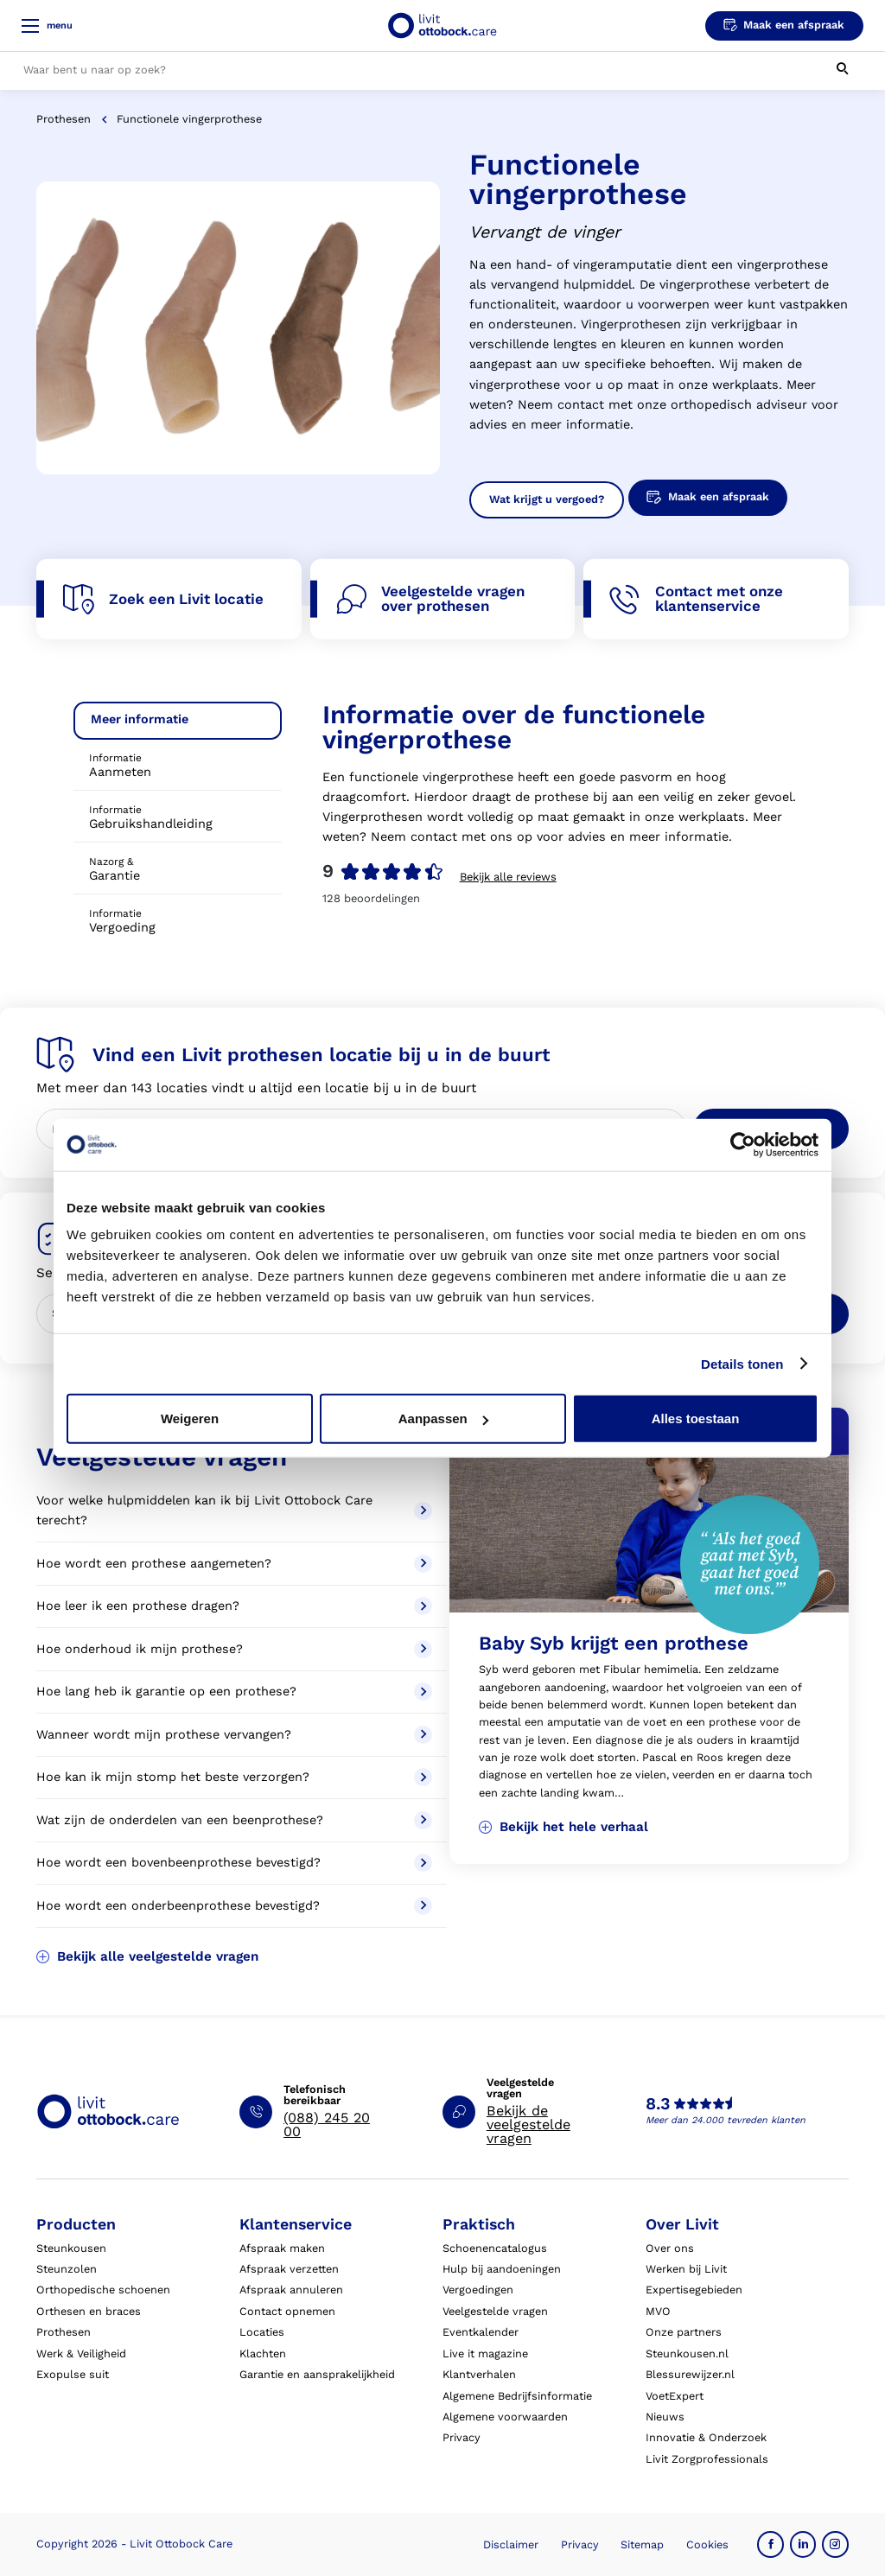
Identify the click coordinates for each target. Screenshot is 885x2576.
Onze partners (684, 2331)
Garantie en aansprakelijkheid (317, 2374)
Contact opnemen (287, 2311)
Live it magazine (485, 2353)
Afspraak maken (282, 2248)
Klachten (262, 2353)
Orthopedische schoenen (103, 2289)
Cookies (707, 2544)
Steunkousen (71, 2248)
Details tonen (742, 1363)
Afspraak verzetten (289, 2268)
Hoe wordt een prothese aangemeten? (234, 1564)
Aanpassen (443, 1418)
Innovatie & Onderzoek (706, 2437)
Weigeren (190, 1418)
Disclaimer (510, 2544)
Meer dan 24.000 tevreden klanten (725, 2120)
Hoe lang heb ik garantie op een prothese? (234, 1691)
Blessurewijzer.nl (690, 2374)
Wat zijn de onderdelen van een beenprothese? (234, 1820)
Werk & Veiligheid (81, 2353)
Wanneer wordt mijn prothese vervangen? (234, 1735)
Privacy (461, 2437)
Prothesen (63, 118)
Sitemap (642, 2544)
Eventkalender (480, 2331)
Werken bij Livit (686, 2268)
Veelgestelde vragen (495, 2311)
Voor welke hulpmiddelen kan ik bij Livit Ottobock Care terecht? (234, 1510)
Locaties (261, 2331)
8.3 (658, 2104)
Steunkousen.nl (687, 2353)
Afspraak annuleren (291, 2289)
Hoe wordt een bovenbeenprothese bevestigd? (234, 1863)
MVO (658, 2311)
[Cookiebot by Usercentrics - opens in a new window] (742, 1144)
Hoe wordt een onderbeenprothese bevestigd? (234, 1906)
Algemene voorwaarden (505, 2416)
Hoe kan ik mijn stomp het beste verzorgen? (234, 1777)
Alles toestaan (696, 1418)
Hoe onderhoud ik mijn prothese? (234, 1649)
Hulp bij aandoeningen (501, 2268)
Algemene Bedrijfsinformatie (517, 2395)
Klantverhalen (479, 2374)
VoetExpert (675, 2395)
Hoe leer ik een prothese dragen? (234, 1606)
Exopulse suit (72, 2374)
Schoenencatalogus (494, 2248)
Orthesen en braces (88, 2311)
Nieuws (665, 2416)
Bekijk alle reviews (508, 876)
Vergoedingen (477, 2289)
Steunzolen (66, 2268)
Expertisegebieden (694, 2289)
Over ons (670, 2248)
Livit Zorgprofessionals (707, 2458)
